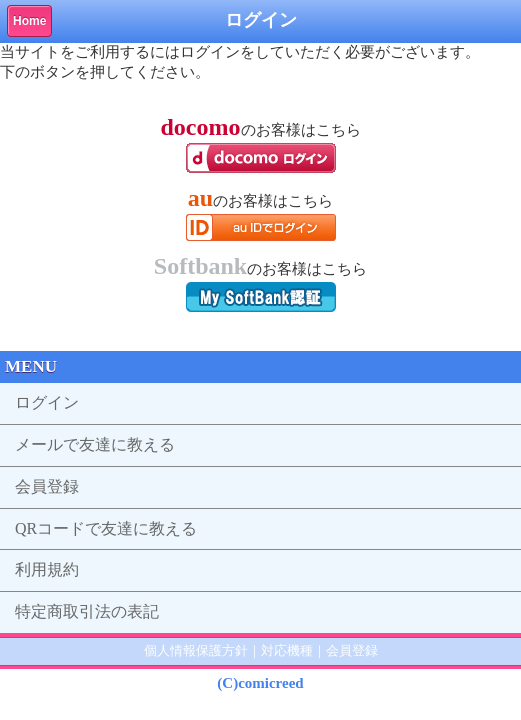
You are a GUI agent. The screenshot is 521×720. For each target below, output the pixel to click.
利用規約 (47, 569)
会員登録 (47, 486)
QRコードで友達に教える (106, 528)
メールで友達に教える (95, 444)
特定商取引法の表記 (87, 611)
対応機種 (287, 650)
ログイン (47, 402)
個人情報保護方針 (196, 650)
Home (29, 21)
